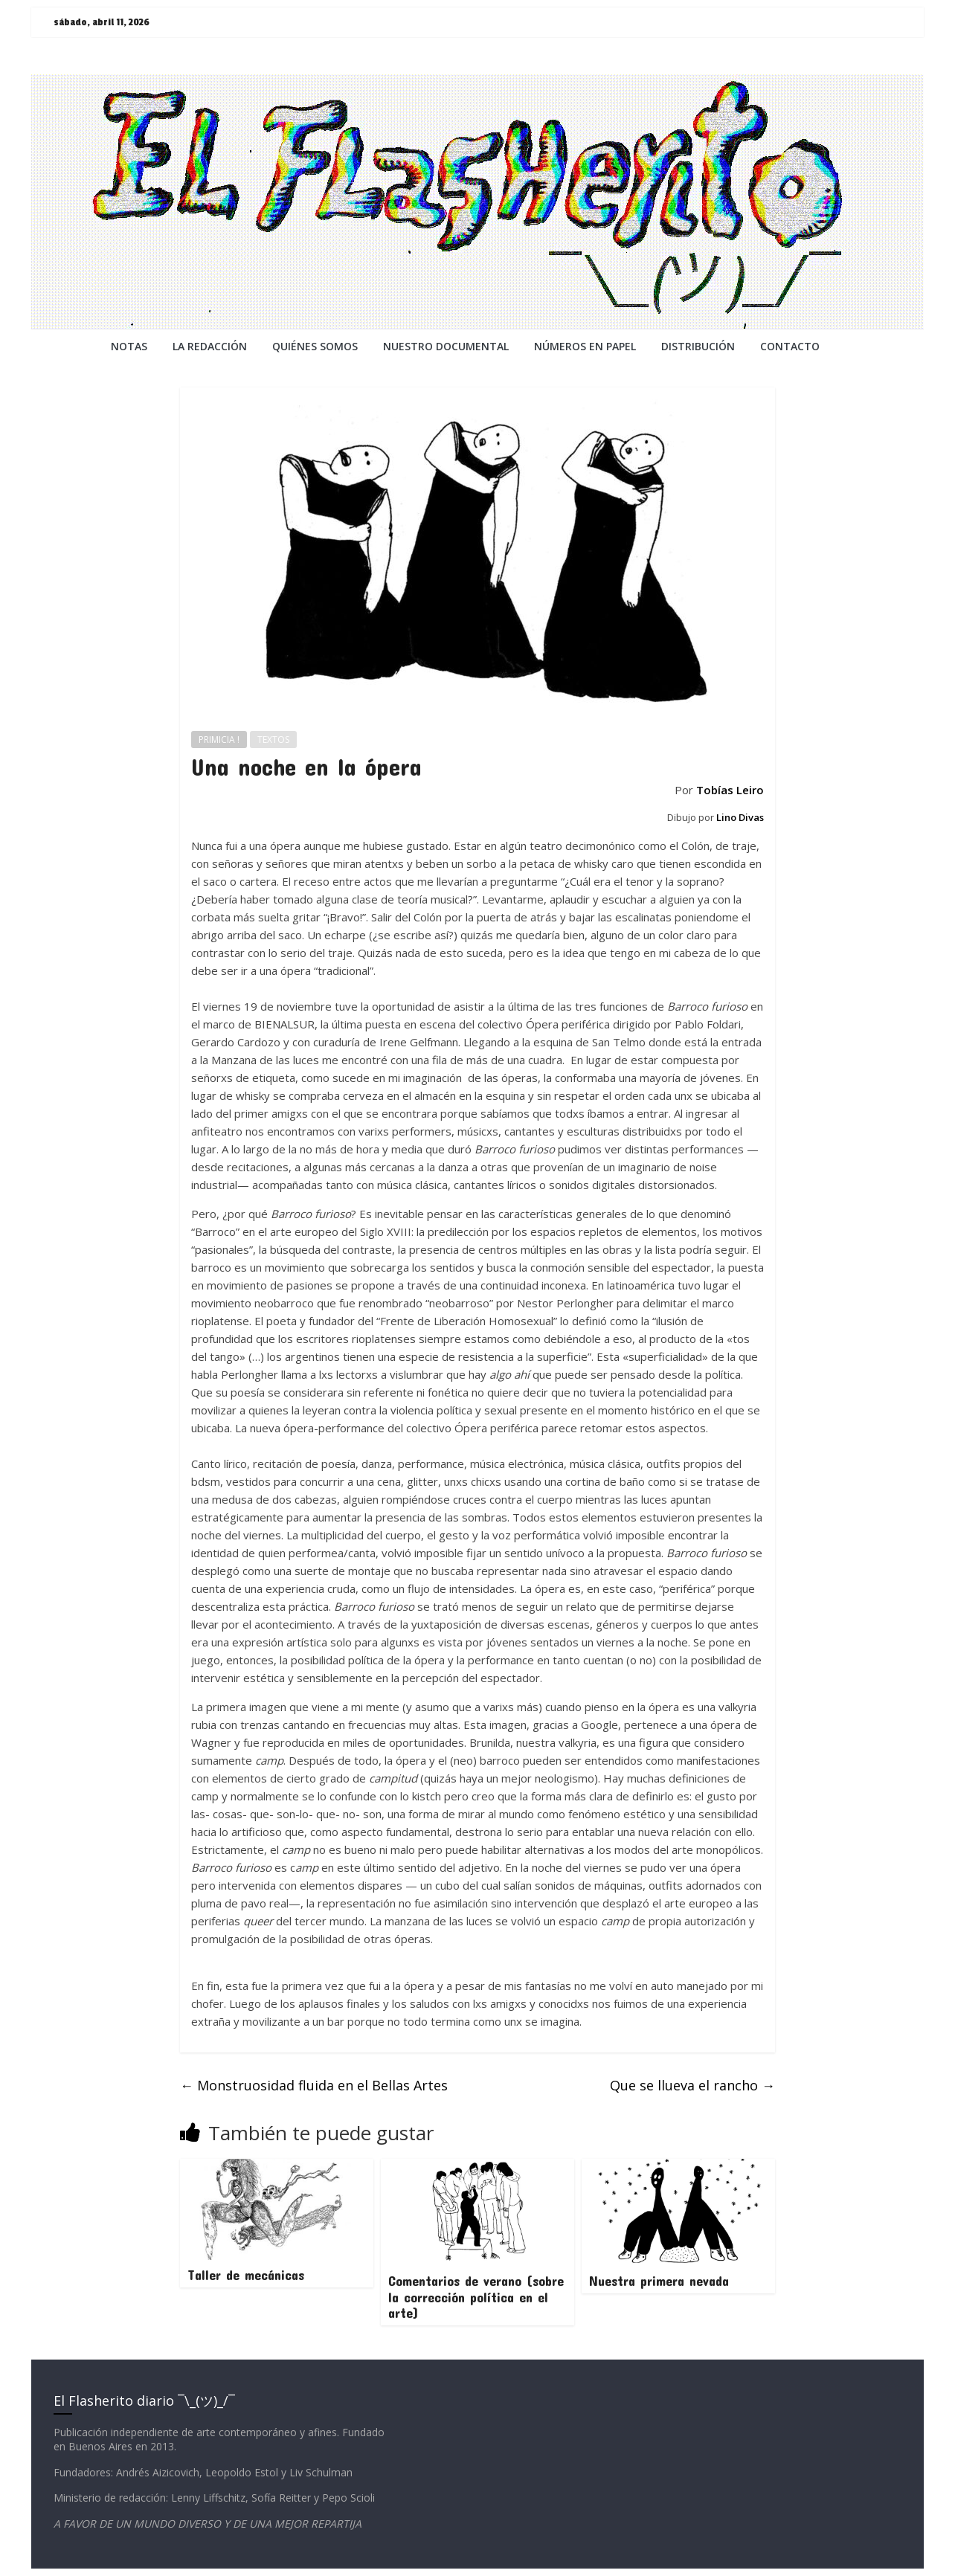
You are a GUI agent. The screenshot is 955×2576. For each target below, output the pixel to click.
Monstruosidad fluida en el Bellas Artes (314, 2085)
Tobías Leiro (730, 789)
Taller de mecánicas (245, 2275)
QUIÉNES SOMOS (315, 346)
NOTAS (129, 346)
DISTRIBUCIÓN (698, 346)
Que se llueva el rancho (692, 2085)
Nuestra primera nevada (659, 2281)
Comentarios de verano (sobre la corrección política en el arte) (476, 2297)
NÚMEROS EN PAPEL (585, 346)
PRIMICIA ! (219, 739)
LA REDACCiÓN (210, 346)
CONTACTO (790, 346)
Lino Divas (740, 817)
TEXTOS (273, 739)
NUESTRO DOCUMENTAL (446, 346)
